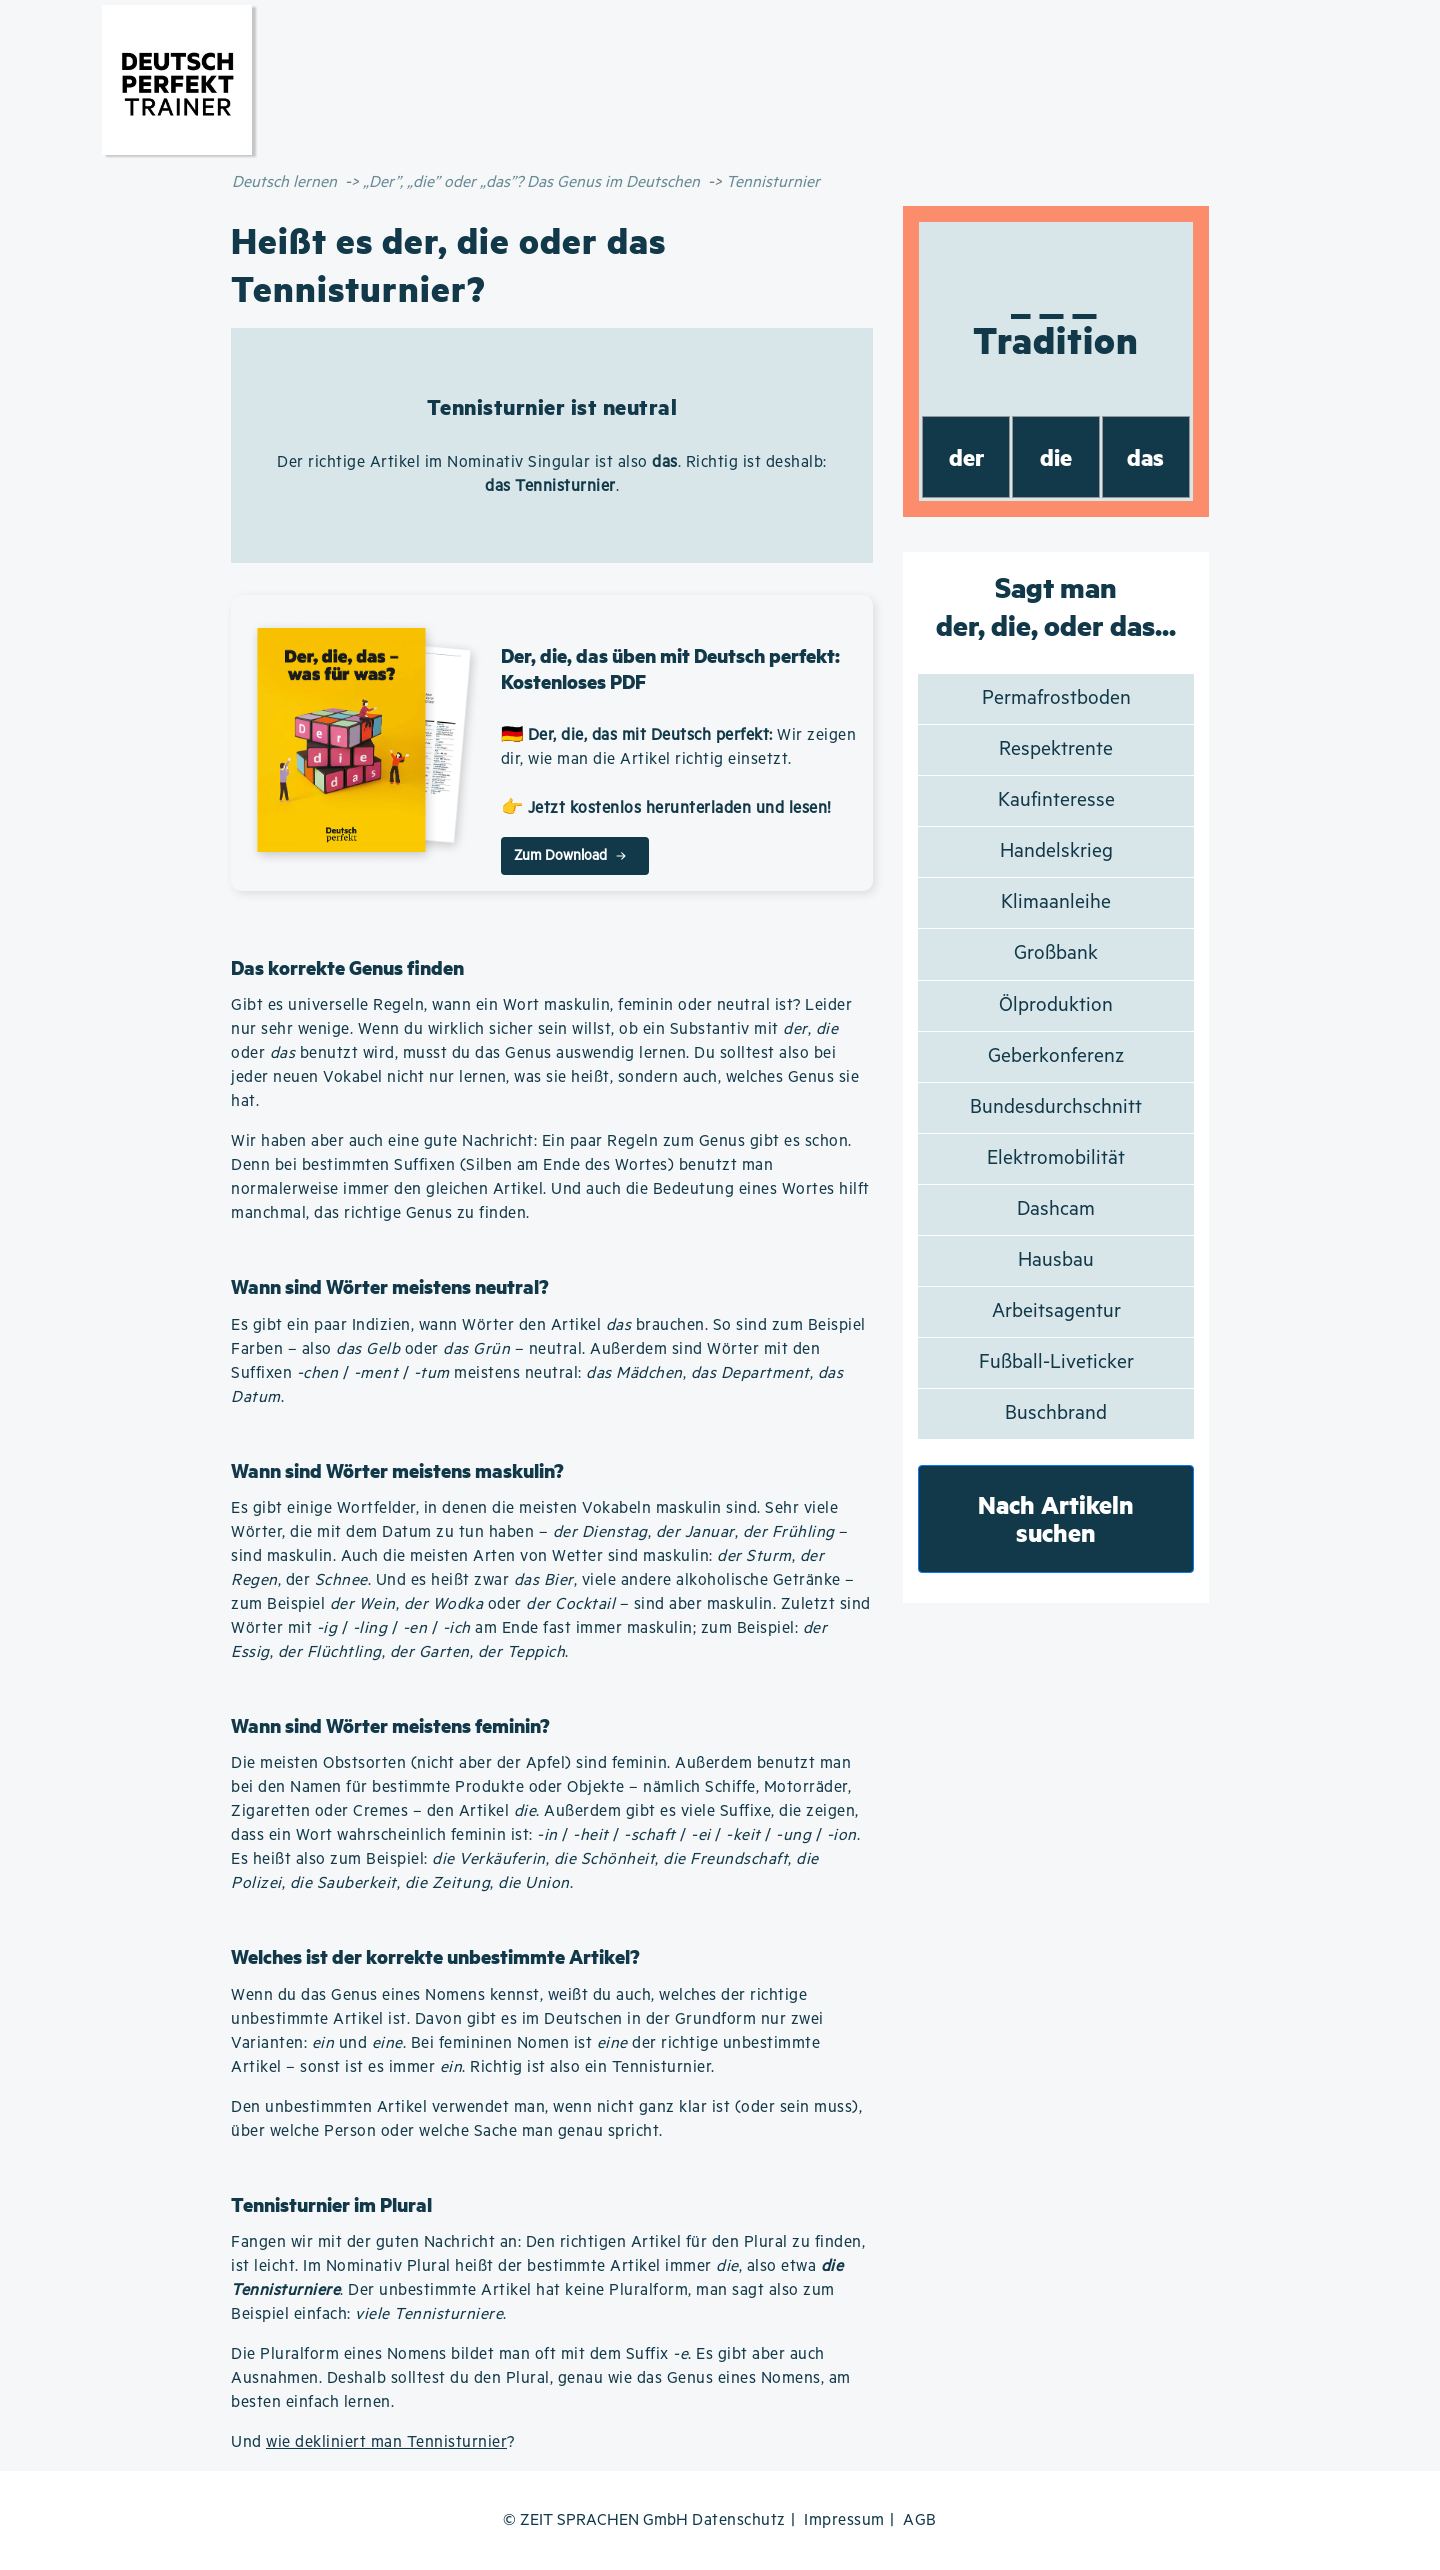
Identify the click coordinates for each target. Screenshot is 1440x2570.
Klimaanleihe (1056, 902)
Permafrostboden (1056, 698)
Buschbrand (1056, 1413)
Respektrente (1056, 749)
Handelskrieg (1056, 851)
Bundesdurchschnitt (1056, 1107)
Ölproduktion (1056, 1005)
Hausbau (1056, 1260)
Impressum (844, 2520)
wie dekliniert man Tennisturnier (386, 2442)
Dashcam (1056, 1209)
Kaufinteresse (1056, 800)
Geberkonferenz (1056, 1056)
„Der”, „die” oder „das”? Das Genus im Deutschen (531, 182)
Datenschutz (739, 2520)
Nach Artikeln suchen (1056, 1518)
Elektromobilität (1056, 1158)
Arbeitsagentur (1056, 1311)
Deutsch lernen (284, 182)
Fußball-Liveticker (1056, 1362)
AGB (920, 2520)
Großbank (1056, 953)
